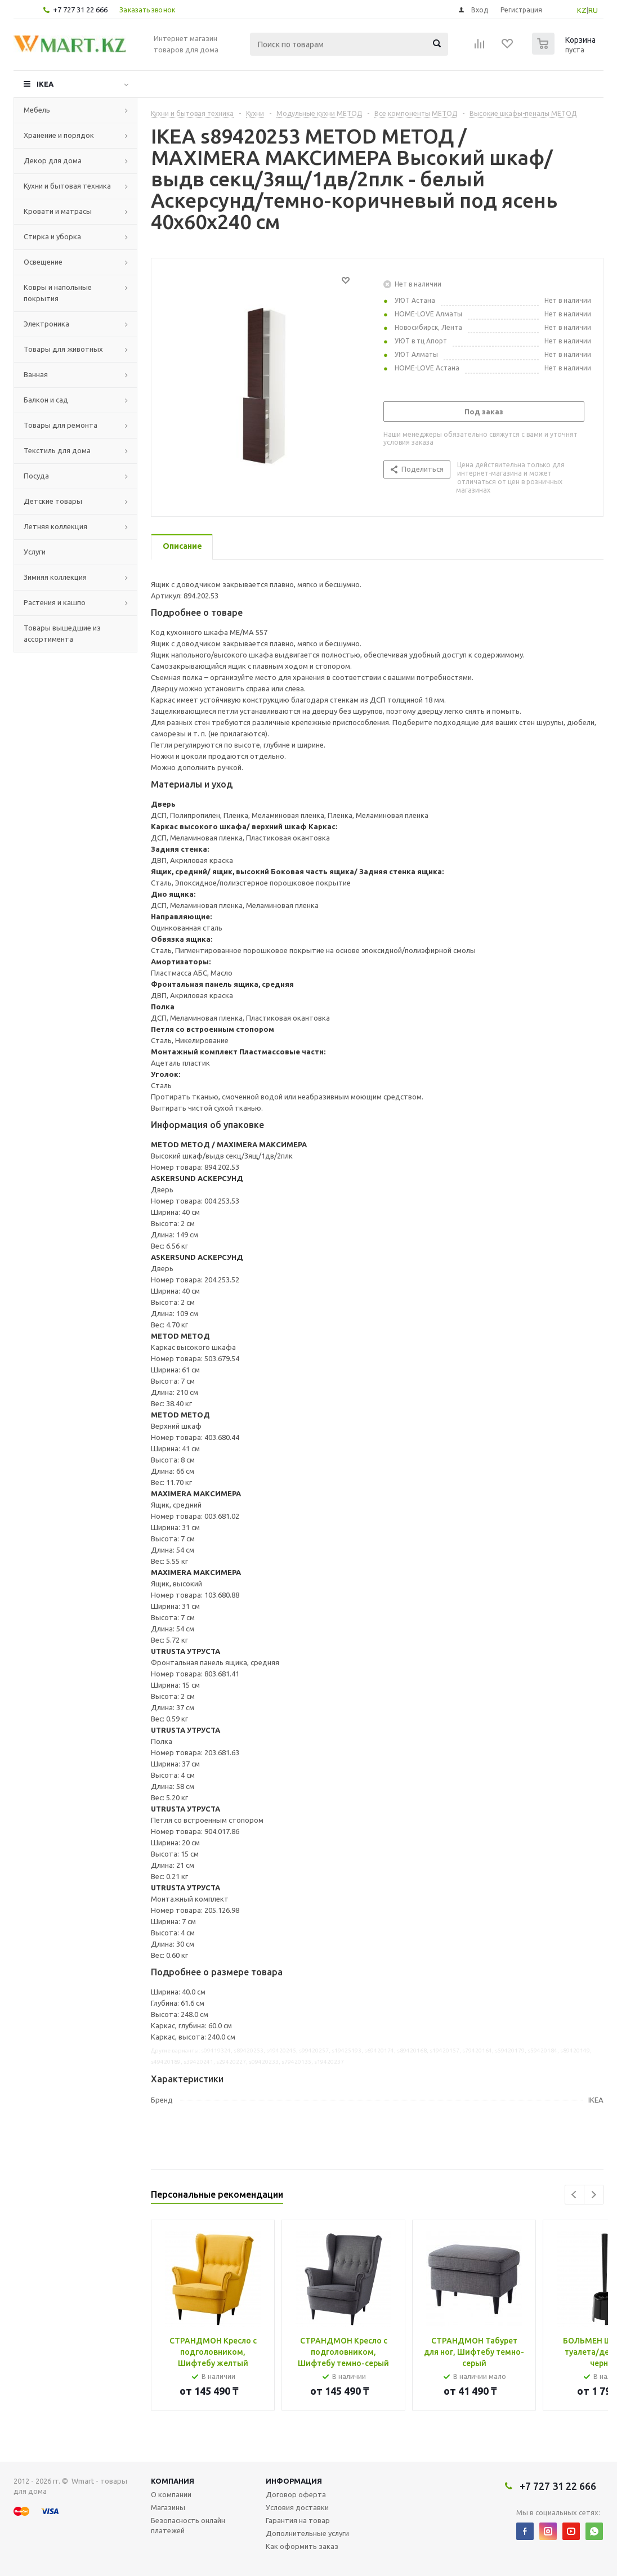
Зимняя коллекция (55, 577)
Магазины (168, 2507)
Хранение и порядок (59, 135)
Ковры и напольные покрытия (58, 292)
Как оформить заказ (302, 2546)
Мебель (37, 110)
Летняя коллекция (55, 526)
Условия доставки (297, 2507)
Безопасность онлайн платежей (188, 2525)
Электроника (46, 324)
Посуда (36, 476)
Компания (172, 2481)
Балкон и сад (46, 400)
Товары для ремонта (60, 425)
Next (593, 2194)
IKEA (45, 84)
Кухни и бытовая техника (67, 186)
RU (593, 10)
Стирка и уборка (52, 236)
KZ (582, 10)
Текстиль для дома (57, 450)
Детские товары (53, 501)
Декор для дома (53, 160)
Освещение (43, 262)
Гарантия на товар (298, 2520)
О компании (171, 2494)
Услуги (35, 552)
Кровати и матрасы (58, 211)
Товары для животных (63, 349)
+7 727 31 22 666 (80, 10)
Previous (574, 2194)
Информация (294, 2481)
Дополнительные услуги (307, 2533)
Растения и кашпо (55, 602)
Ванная (36, 374)
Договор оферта (296, 2494)
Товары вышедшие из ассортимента (62, 633)
